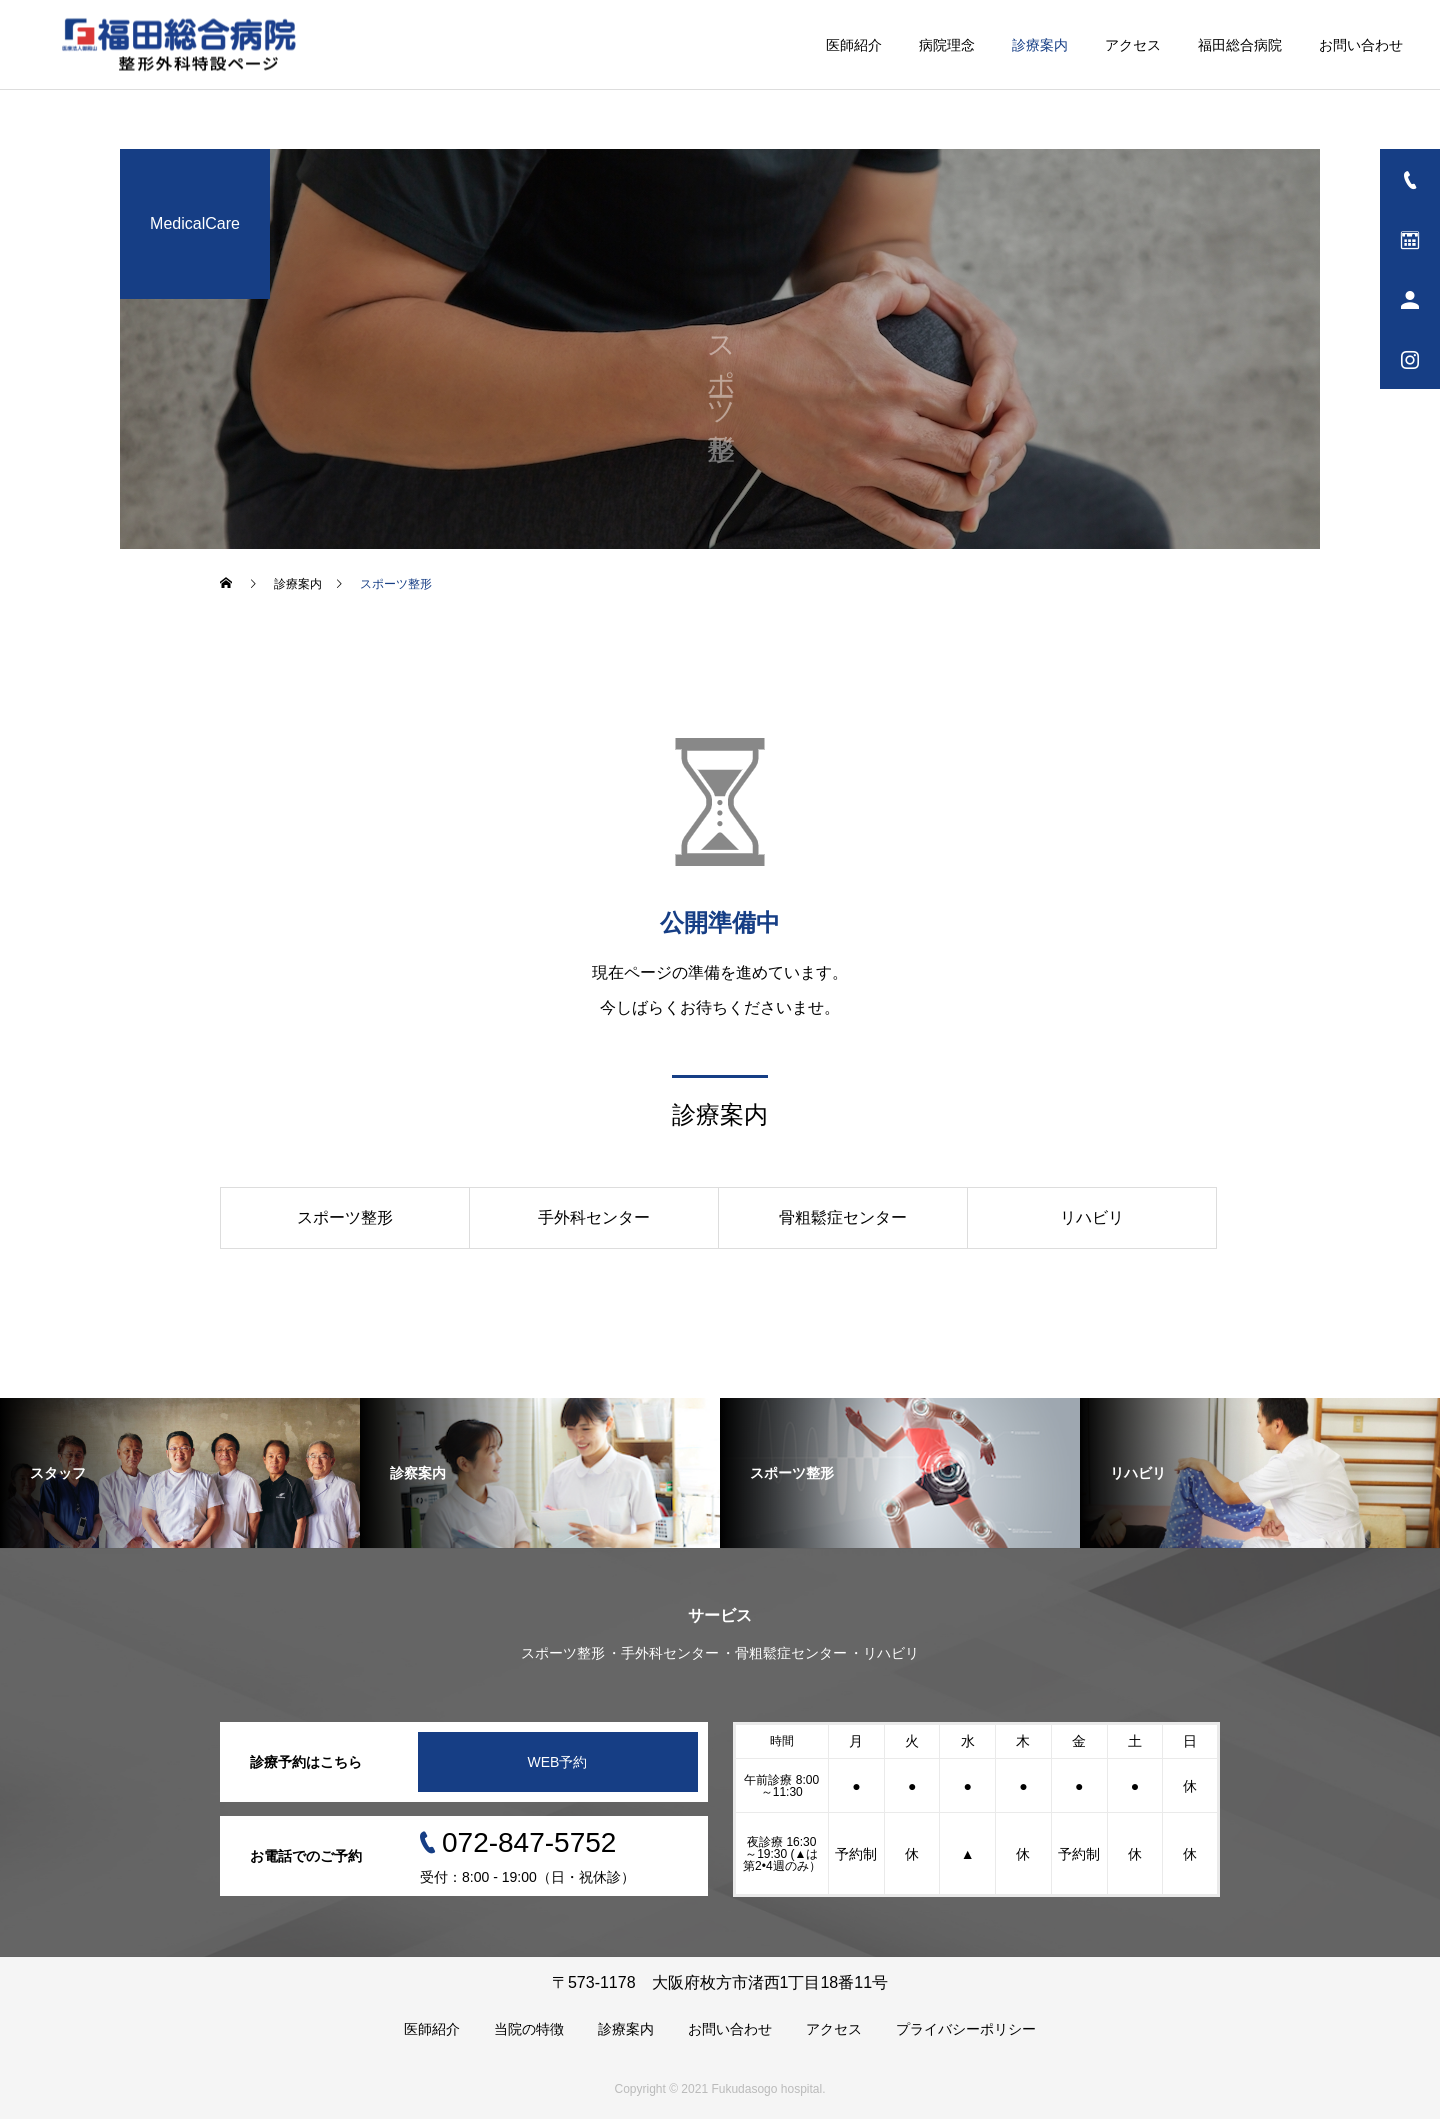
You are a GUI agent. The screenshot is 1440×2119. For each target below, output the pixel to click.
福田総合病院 (1240, 45)
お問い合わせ (1361, 45)
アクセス (1133, 45)
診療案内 (1040, 45)
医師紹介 (854, 45)
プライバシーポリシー (966, 2029)
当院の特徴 (529, 2029)
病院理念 (947, 45)
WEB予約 (558, 1762)
